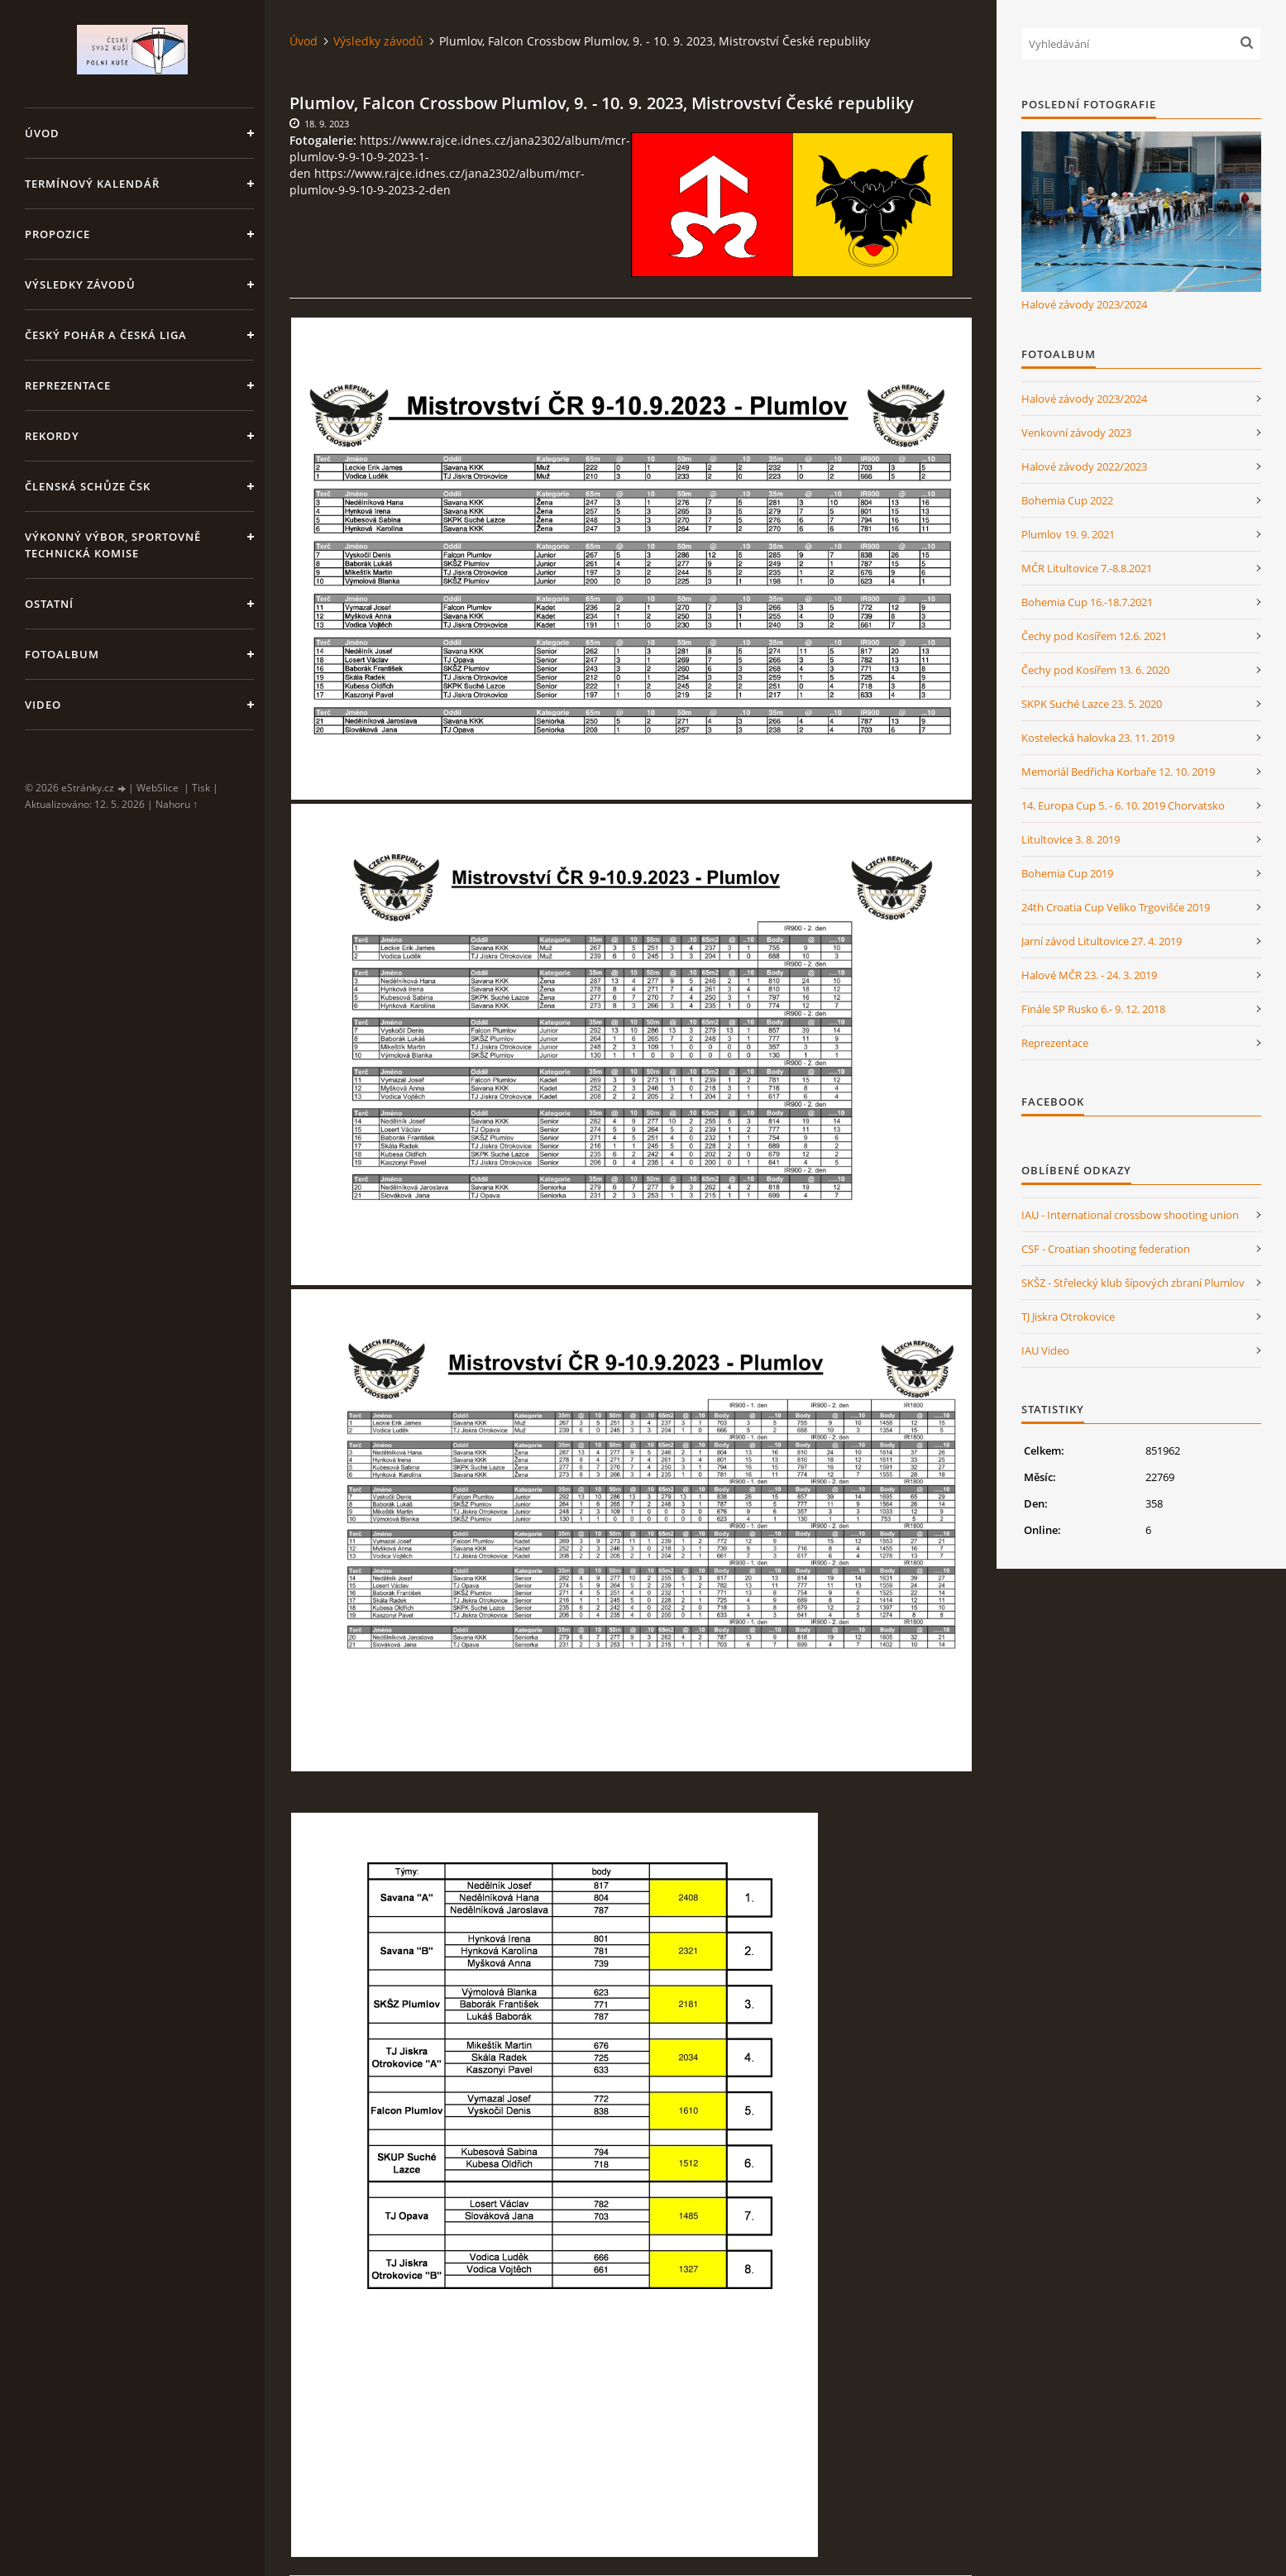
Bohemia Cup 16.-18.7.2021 (1087, 602)
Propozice (57, 234)
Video (43, 704)
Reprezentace (68, 385)
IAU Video (1045, 1350)
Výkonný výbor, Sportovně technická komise (113, 545)
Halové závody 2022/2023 (1084, 466)
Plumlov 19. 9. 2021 (1068, 534)
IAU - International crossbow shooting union (1130, 1214)
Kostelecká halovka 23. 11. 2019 (1097, 737)
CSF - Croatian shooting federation (1105, 1248)
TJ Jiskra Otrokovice (1068, 1316)
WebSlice (157, 788)
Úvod (42, 133)
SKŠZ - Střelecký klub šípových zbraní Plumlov (1133, 1282)
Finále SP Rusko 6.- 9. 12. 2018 (1093, 1008)
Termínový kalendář (92, 183)
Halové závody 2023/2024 (1084, 304)
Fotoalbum (62, 654)
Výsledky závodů (80, 284)
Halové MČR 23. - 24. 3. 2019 (1089, 975)
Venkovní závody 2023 (1076, 432)
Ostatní (49, 603)
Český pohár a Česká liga (106, 334)
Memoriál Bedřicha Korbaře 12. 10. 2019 (1118, 771)
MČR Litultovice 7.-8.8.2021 (1086, 568)
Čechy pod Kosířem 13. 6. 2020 (1095, 669)
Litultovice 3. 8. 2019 (1070, 839)
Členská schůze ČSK (88, 486)
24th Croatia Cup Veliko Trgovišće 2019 (1115, 907)
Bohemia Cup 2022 (1067, 500)
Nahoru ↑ (176, 804)
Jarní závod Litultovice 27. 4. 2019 (1101, 941)
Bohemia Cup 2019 (1067, 873)
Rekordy (52, 435)
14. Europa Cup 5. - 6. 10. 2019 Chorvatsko (1123, 805)
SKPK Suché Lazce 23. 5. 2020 (1091, 703)
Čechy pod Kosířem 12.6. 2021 (1094, 635)
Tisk (201, 788)
